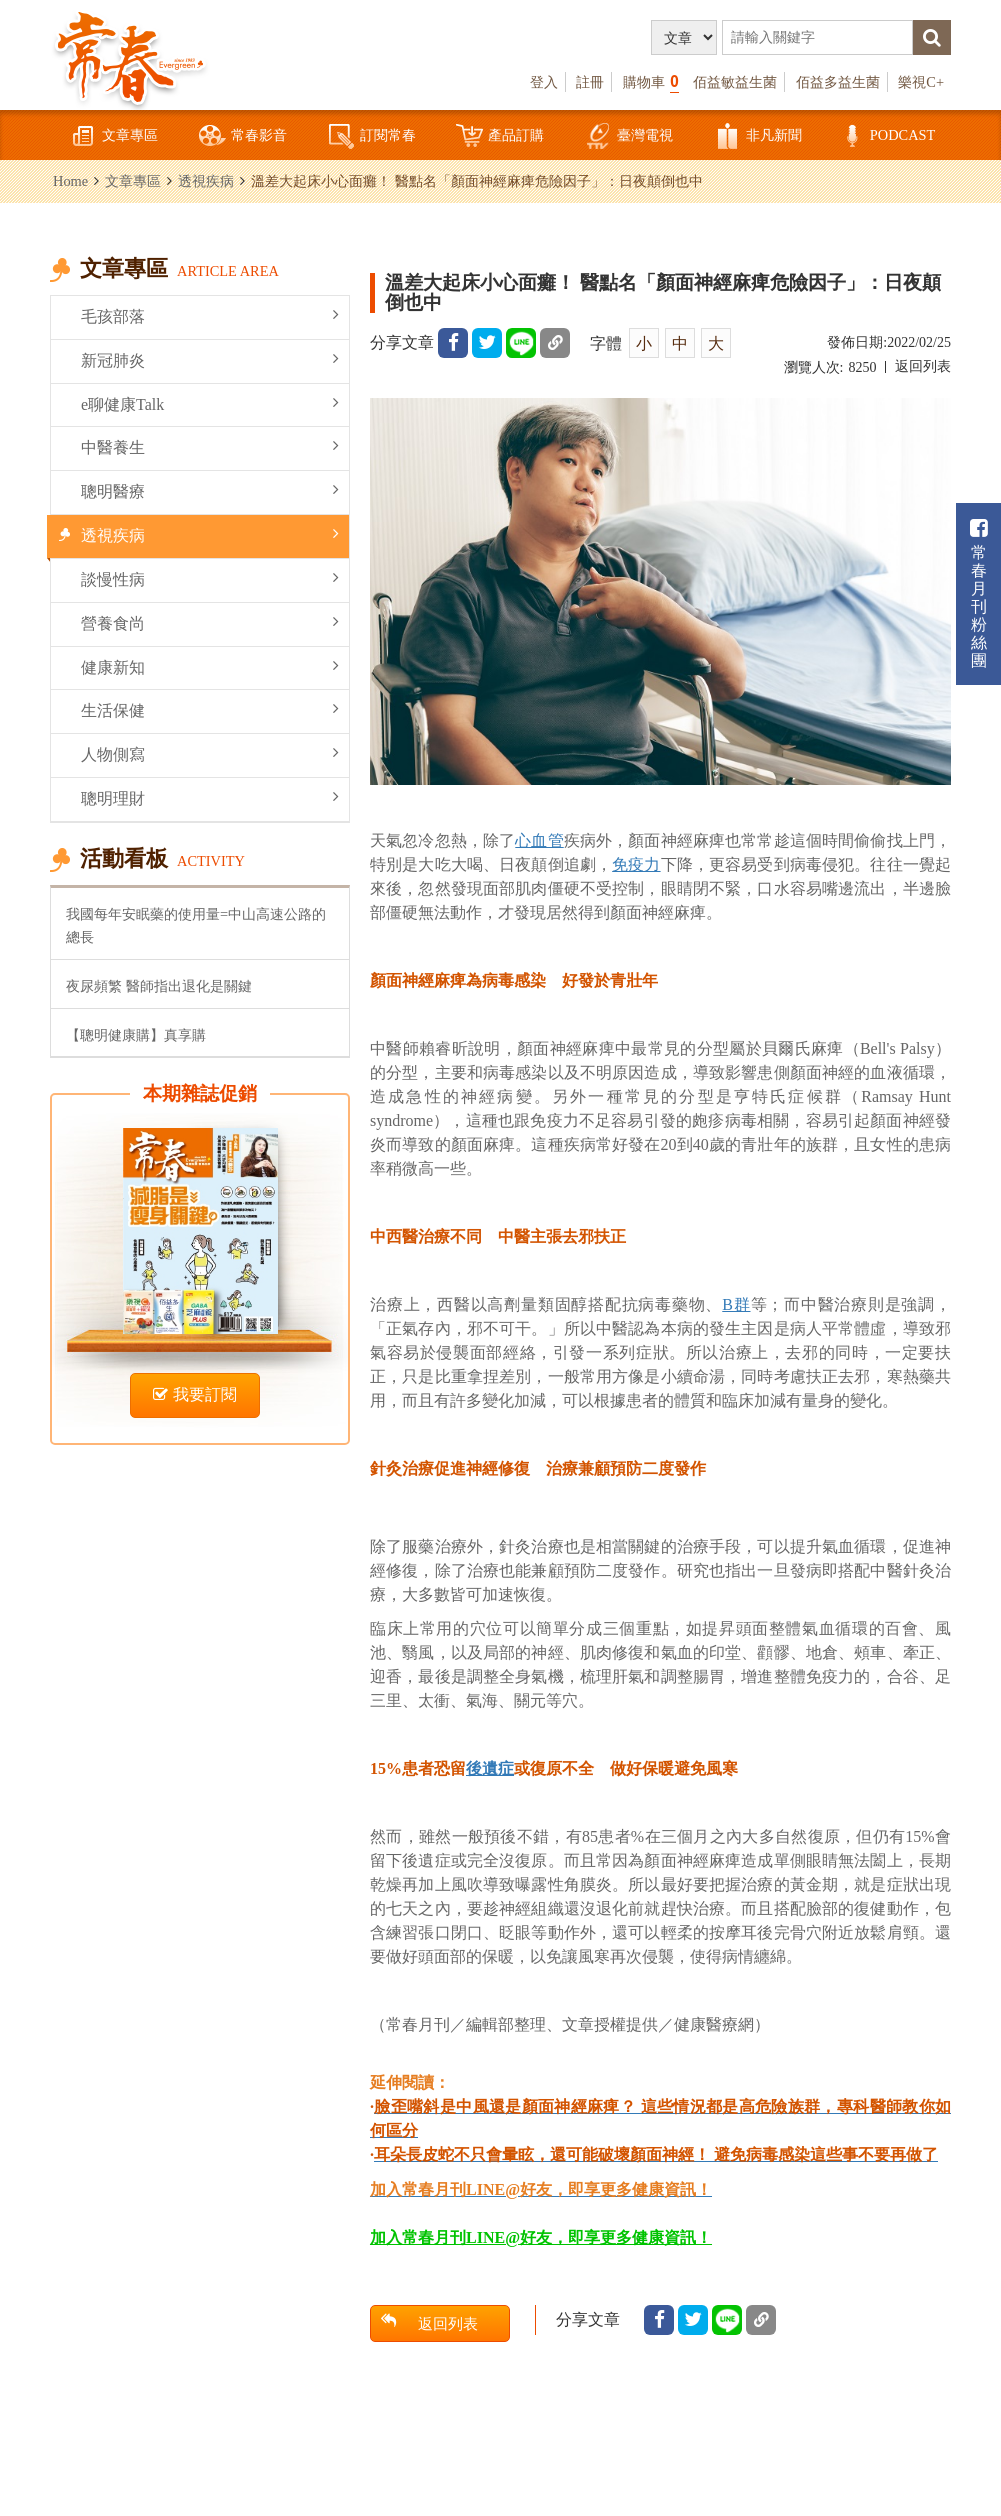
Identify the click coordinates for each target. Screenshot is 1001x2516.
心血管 (539, 840)
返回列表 (923, 366)
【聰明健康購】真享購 (136, 1035)
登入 (544, 82)
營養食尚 (210, 622)
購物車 (651, 81)
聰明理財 (210, 797)
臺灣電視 (629, 136)
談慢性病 (210, 578)
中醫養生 (210, 446)
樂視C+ (921, 82)
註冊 (590, 82)
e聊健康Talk (210, 403)
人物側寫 (210, 753)
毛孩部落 (210, 315)
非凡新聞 (758, 136)
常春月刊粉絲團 (979, 593)
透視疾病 (206, 181)
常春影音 (243, 136)
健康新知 (210, 666)
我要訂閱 (195, 1394)
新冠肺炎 (210, 359)
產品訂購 (500, 136)
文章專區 (114, 136)
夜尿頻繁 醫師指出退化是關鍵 (159, 986)
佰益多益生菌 (838, 82)
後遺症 (490, 1768)
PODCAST (887, 136)
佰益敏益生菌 (735, 82)
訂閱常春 (372, 136)
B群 (736, 1304)
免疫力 (636, 864)
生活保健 (210, 709)
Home (70, 181)
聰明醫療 (210, 490)
